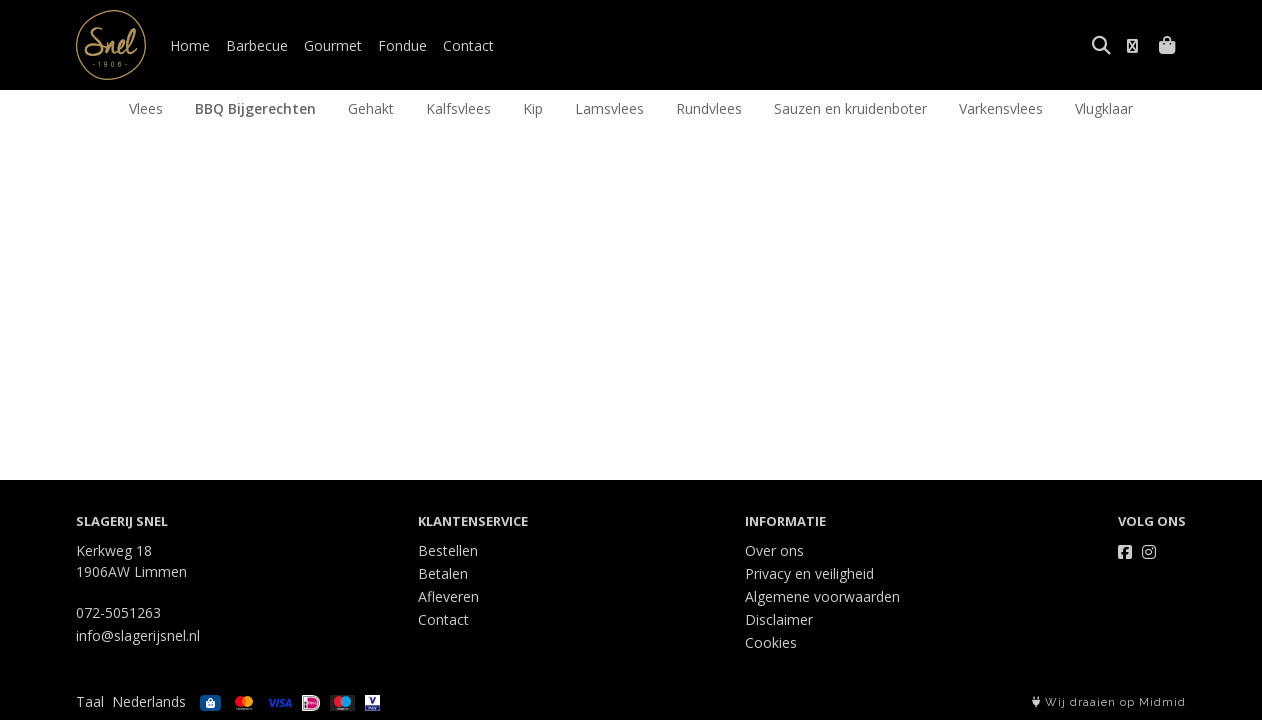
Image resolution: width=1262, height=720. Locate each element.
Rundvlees (709, 108)
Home (190, 45)
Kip (533, 108)
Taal (90, 701)
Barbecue (257, 45)
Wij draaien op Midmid (1109, 702)
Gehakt (371, 108)
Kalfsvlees (458, 108)
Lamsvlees (609, 108)
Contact (468, 45)
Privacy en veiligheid (809, 573)
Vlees (146, 108)
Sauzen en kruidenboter (850, 108)
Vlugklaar (1104, 108)
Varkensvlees (1001, 108)
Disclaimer (779, 619)
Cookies (771, 642)
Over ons (774, 550)
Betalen (443, 573)
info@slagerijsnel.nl (138, 635)
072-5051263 (118, 612)
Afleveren (448, 596)
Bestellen (448, 550)
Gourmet (333, 45)
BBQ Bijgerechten (255, 108)
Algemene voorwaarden (822, 596)
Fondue (402, 45)
